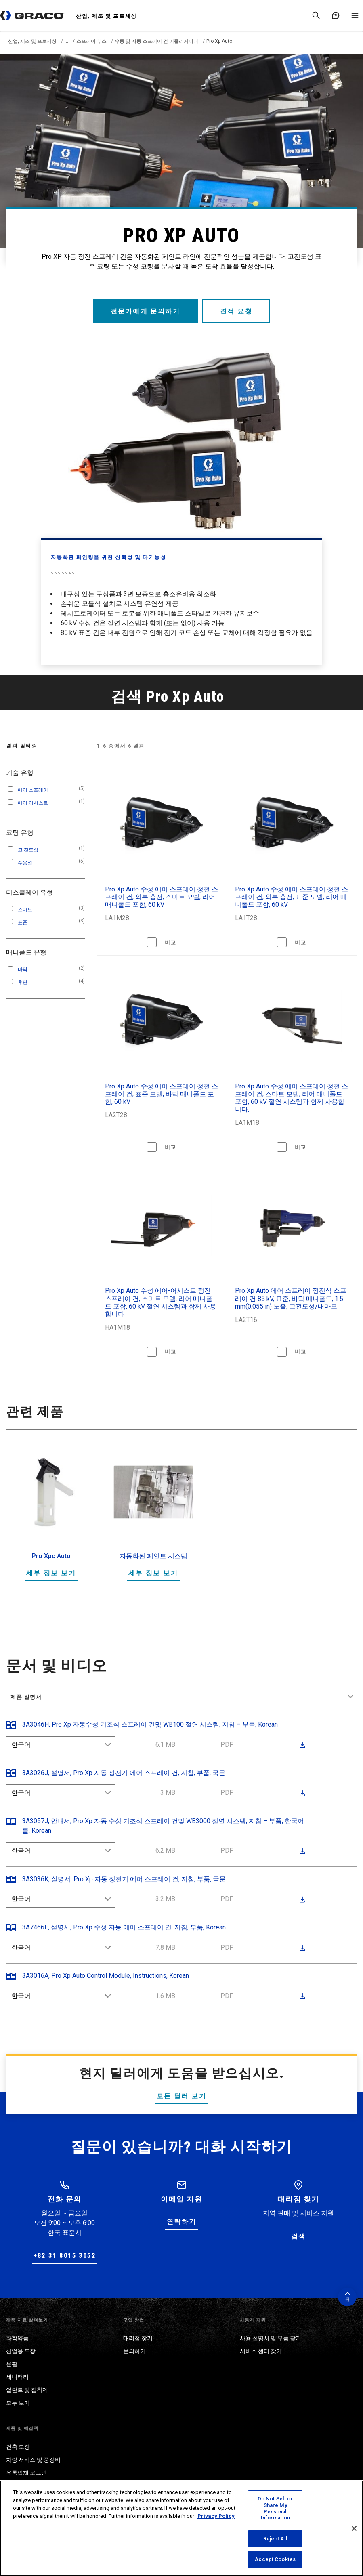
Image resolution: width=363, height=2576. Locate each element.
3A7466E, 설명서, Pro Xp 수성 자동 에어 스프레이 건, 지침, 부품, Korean (124, 1927)
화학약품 (17, 2338)
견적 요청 (236, 311)
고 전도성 (28, 850)
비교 (170, 942)
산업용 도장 (21, 2351)
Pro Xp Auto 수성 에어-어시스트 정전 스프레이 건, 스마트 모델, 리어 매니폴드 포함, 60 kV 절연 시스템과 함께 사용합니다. (160, 1302)
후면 (22, 982)
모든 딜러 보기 (181, 2096)
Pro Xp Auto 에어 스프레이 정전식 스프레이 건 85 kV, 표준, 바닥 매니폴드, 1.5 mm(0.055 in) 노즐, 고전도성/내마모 (290, 1298)
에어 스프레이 (33, 790)
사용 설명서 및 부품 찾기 (270, 2338)
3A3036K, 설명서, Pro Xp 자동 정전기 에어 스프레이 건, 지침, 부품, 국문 (124, 1879)
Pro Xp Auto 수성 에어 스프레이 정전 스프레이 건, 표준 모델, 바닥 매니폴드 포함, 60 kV (161, 1093)
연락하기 (182, 2221)
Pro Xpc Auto (51, 1556)
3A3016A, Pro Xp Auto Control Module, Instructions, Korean (105, 1975)
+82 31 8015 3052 (65, 2255)
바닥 (22, 969)
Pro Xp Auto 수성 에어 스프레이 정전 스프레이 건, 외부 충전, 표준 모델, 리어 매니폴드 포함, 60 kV (291, 896)
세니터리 (17, 2377)
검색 (298, 2236)
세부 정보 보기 (51, 1573)
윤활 (11, 2364)
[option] (51, 1522)
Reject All (275, 2539)
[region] (181, 2528)
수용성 (25, 863)
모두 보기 (18, 2403)
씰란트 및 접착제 (27, 2390)
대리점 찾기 (138, 2338)
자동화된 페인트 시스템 (153, 1556)
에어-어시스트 (33, 803)
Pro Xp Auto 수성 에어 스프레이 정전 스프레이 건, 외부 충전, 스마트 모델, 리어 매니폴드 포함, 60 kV (161, 896)
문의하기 (134, 2351)
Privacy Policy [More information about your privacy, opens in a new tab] (216, 2516)
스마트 (25, 909)
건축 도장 (18, 2447)
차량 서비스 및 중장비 (33, 2459)
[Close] (354, 2528)
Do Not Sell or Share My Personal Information (275, 2508)
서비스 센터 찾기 (261, 2351)
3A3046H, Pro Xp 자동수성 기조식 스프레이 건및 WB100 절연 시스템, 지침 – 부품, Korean (150, 1724)
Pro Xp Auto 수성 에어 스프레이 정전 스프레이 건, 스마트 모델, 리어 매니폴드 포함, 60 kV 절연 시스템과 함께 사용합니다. (291, 1098)
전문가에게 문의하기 (145, 311)
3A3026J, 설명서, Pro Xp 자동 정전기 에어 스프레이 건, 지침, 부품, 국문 (123, 1773)
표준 (22, 922)
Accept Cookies (275, 2559)
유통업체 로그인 (26, 2472)
